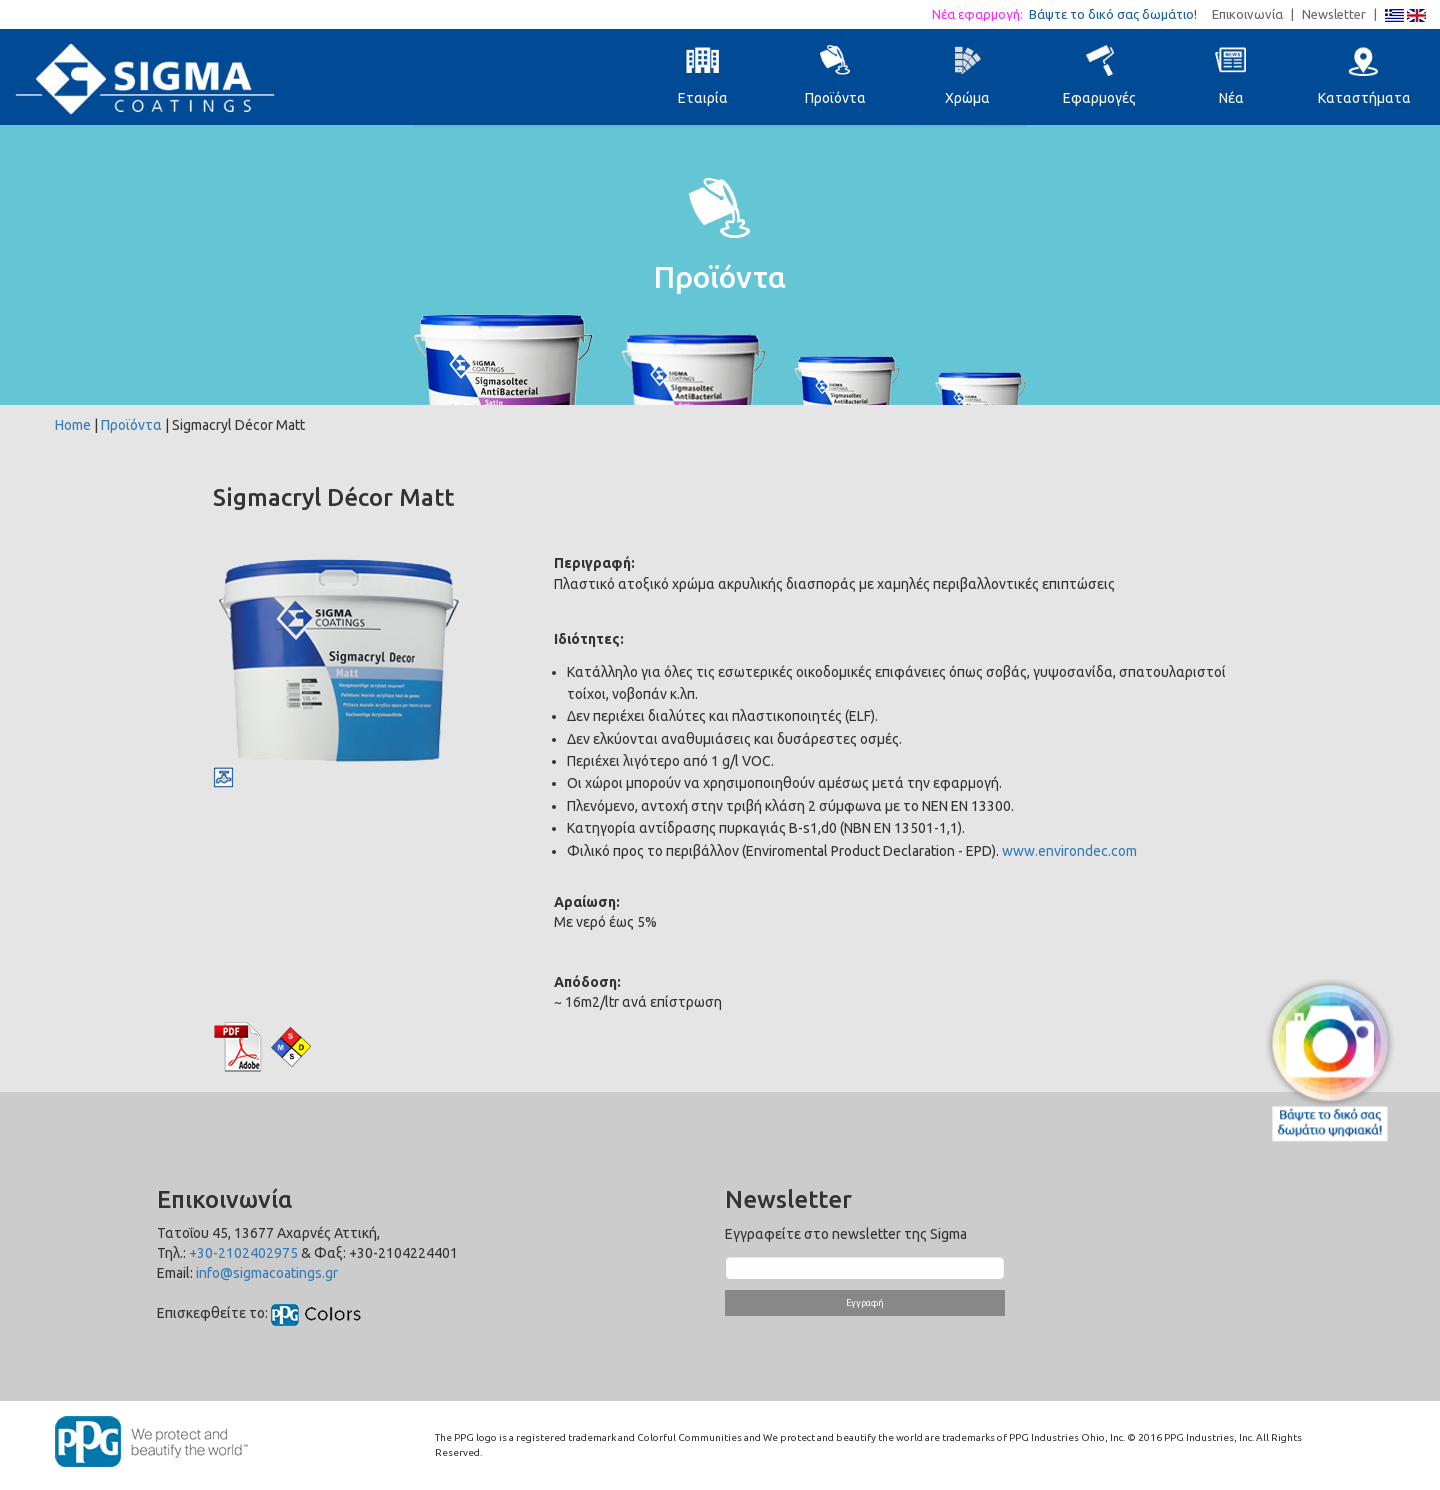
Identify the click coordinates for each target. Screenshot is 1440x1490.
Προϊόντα (131, 425)
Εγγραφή (865, 1303)
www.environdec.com (1069, 851)
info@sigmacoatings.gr (267, 1273)
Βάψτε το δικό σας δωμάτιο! (1119, 14)
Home (73, 425)
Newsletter (1334, 14)
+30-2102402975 (243, 1253)
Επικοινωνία (1247, 14)
